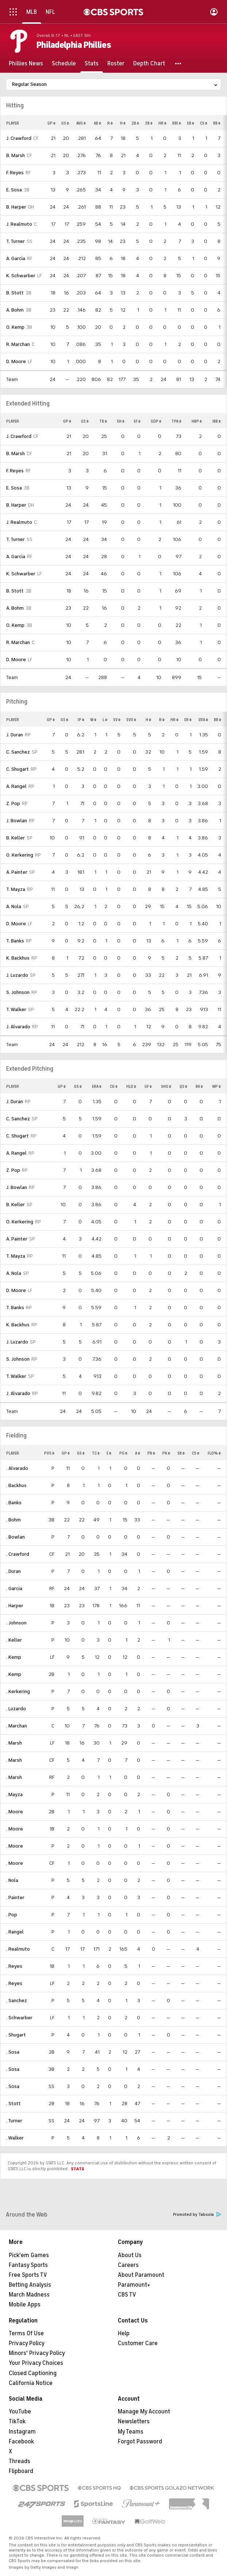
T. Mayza (15, 889)
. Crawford (17, 1554)
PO (123, 1453)
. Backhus (16, 1485)
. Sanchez (16, 2000)
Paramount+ (134, 2285)
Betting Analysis (30, 2285)
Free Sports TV (28, 2275)
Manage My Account (144, 2411)
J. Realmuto (19, 224)
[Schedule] (63, 63)
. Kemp (13, 1657)
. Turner (14, 2121)
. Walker (15, 2138)
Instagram (22, 2431)
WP (216, 1086)
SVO (131, 719)
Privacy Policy (27, 2343)
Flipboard (21, 2471)
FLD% (214, 1453)
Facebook (21, 2441)
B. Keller (15, 838)
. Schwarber (19, 2018)
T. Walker (16, 1009)
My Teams (130, 2431)
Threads (19, 2461)
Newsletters (134, 2421)
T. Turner (15, 241)
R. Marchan (18, 344)
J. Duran (14, 735)
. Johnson (16, 1623)
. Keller (14, 1640)
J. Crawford (18, 138)
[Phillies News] (25, 63)
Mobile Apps (25, 2304)
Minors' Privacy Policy (37, 2353)
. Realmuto (18, 1949)
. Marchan (16, 1726)
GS (65, 123)
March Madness (29, 2294)
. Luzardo (16, 1709)
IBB (216, 421)
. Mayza (14, 1794)
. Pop (11, 1915)
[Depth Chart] (149, 63)
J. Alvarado (18, 1027)
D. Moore (16, 361)
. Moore (14, 1812)
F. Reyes (15, 172)
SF (137, 421)
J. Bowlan (16, 821)
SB (190, 123)
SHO (166, 1086)
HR (162, 123)
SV (116, 719)
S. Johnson (18, 992)
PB (151, 1453)
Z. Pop (13, 803)
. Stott (13, 2103)
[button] (178, 63)
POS (49, 1453)
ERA (203, 719)
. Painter (15, 1897)
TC (96, 1453)
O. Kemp (15, 327)
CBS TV (127, 2294)
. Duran (13, 1571)
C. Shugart (17, 769)
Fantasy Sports (28, 2265)
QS (183, 1086)
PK (166, 1453)
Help (124, 2333)
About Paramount (141, 2275)
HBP (197, 421)
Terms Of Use (26, 2333)
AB (97, 123)
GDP (156, 421)
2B (135, 123)
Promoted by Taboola (197, 2214)
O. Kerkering (19, 855)
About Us (130, 2255)
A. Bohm (15, 310)
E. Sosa (14, 190)
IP (81, 719)
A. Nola (13, 906)
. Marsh (14, 1743)
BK (199, 1086)
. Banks (14, 1503)
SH (120, 421)
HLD (131, 1086)
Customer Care (138, 2343)
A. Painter (16, 872)
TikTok (17, 2421)
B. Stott (15, 293)
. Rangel (15, 1932)
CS (203, 123)
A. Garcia (15, 258)
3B (149, 123)
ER (188, 719)
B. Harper (16, 207)
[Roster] (116, 63)
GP (51, 123)
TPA (176, 421)
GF (148, 1086)
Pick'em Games (29, 2255)
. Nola (12, 1880)
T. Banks (15, 941)
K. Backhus (18, 958)
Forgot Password (140, 2441)
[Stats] (91, 63)
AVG (81, 123)
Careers (128, 2265)
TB (103, 421)
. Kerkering (18, 1691)
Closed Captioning (33, 2373)
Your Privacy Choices (36, 2363)
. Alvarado (17, 1468)
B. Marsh (15, 155)
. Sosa (12, 2052)
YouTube (20, 2411)
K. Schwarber (20, 276)
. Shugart (16, 2035)
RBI (176, 123)
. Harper (14, 1606)
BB (216, 123)
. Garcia (14, 1588)
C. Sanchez (18, 752)
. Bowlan (15, 1537)
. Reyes (14, 1966)
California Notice (31, 2383)
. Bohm (13, 1520)
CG (114, 1086)
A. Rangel (16, 786)
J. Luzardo (17, 975)
